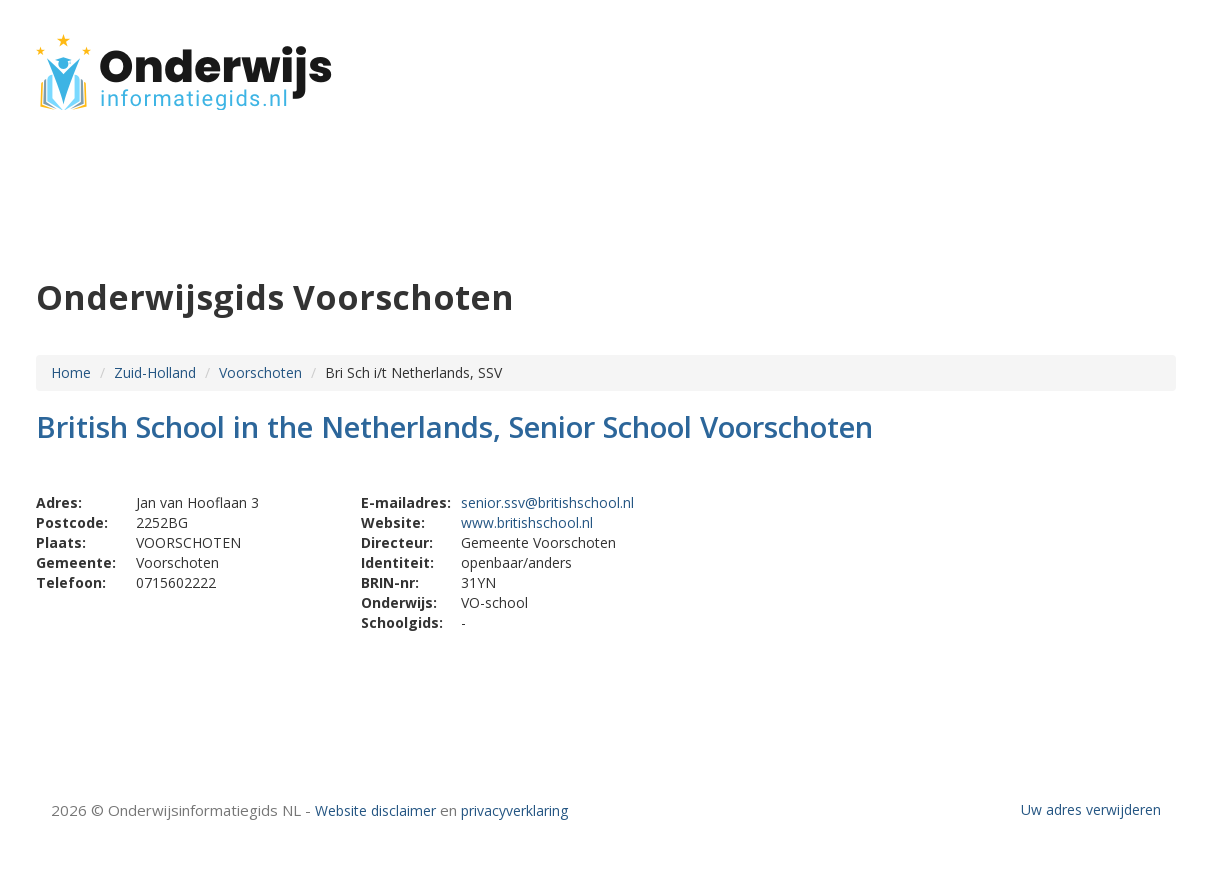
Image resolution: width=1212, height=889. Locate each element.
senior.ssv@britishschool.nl (547, 502)
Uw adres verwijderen (1091, 809)
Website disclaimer (375, 810)
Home (71, 372)
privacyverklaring (514, 810)
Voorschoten (260, 372)
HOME (1044, 62)
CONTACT (1122, 62)
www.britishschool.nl (527, 522)
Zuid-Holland (155, 372)
